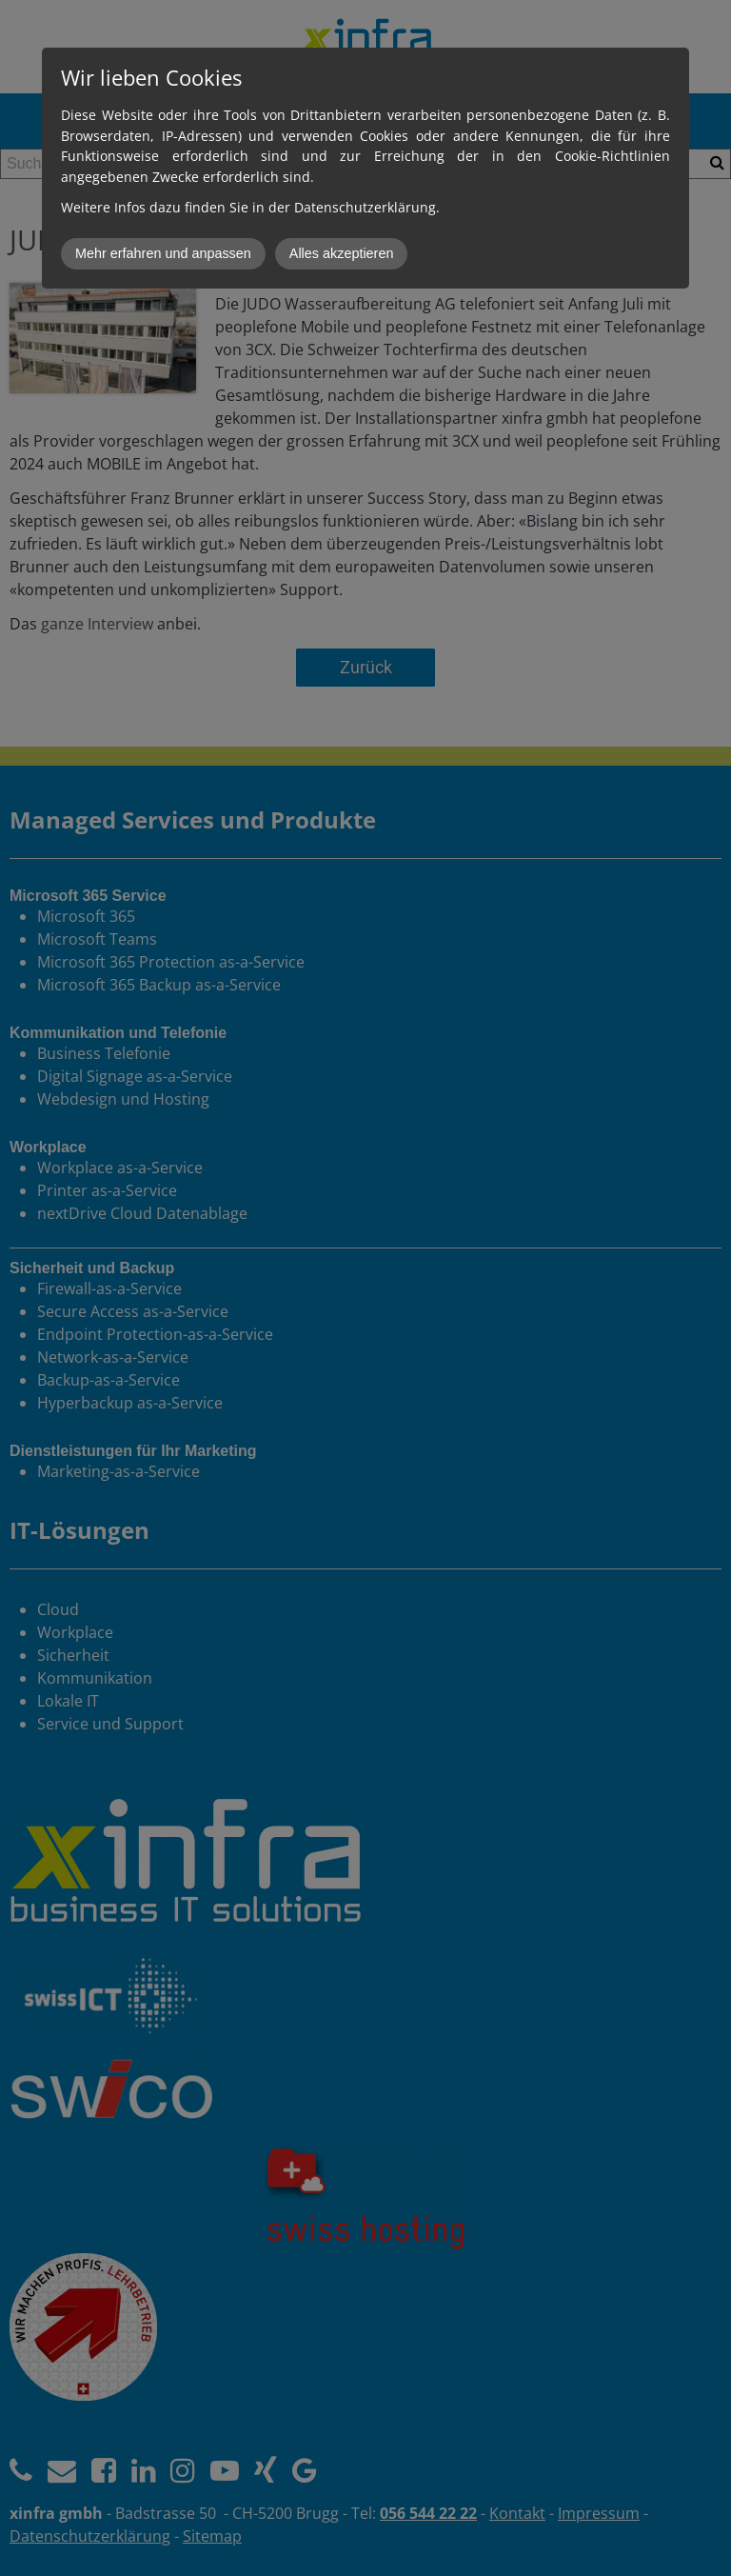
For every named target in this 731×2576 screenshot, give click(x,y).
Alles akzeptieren (341, 253)
